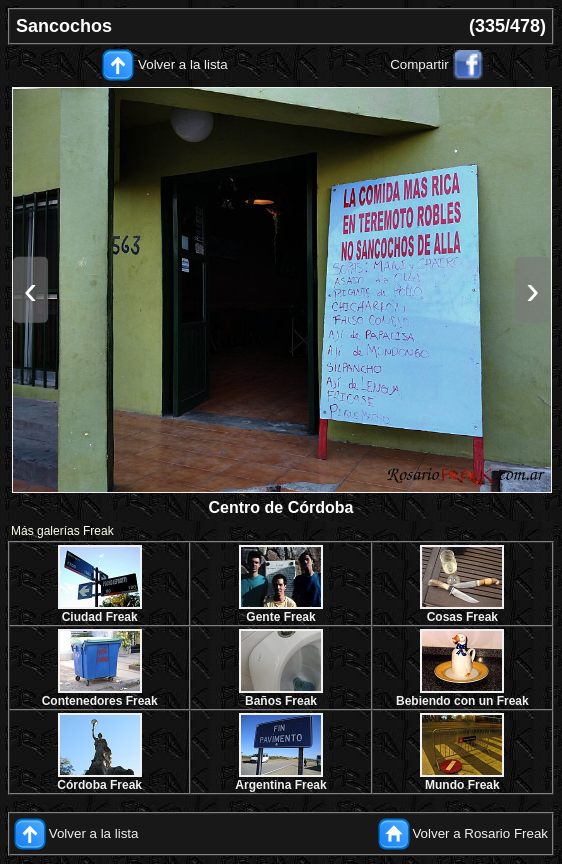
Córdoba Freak (99, 785)
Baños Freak (281, 701)
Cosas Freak (462, 617)
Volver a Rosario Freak (480, 832)
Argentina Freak (280, 785)
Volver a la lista (183, 64)
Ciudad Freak (100, 617)
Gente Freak (280, 617)
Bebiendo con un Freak (462, 701)
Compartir (419, 64)
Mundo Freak (462, 785)
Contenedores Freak (100, 701)
